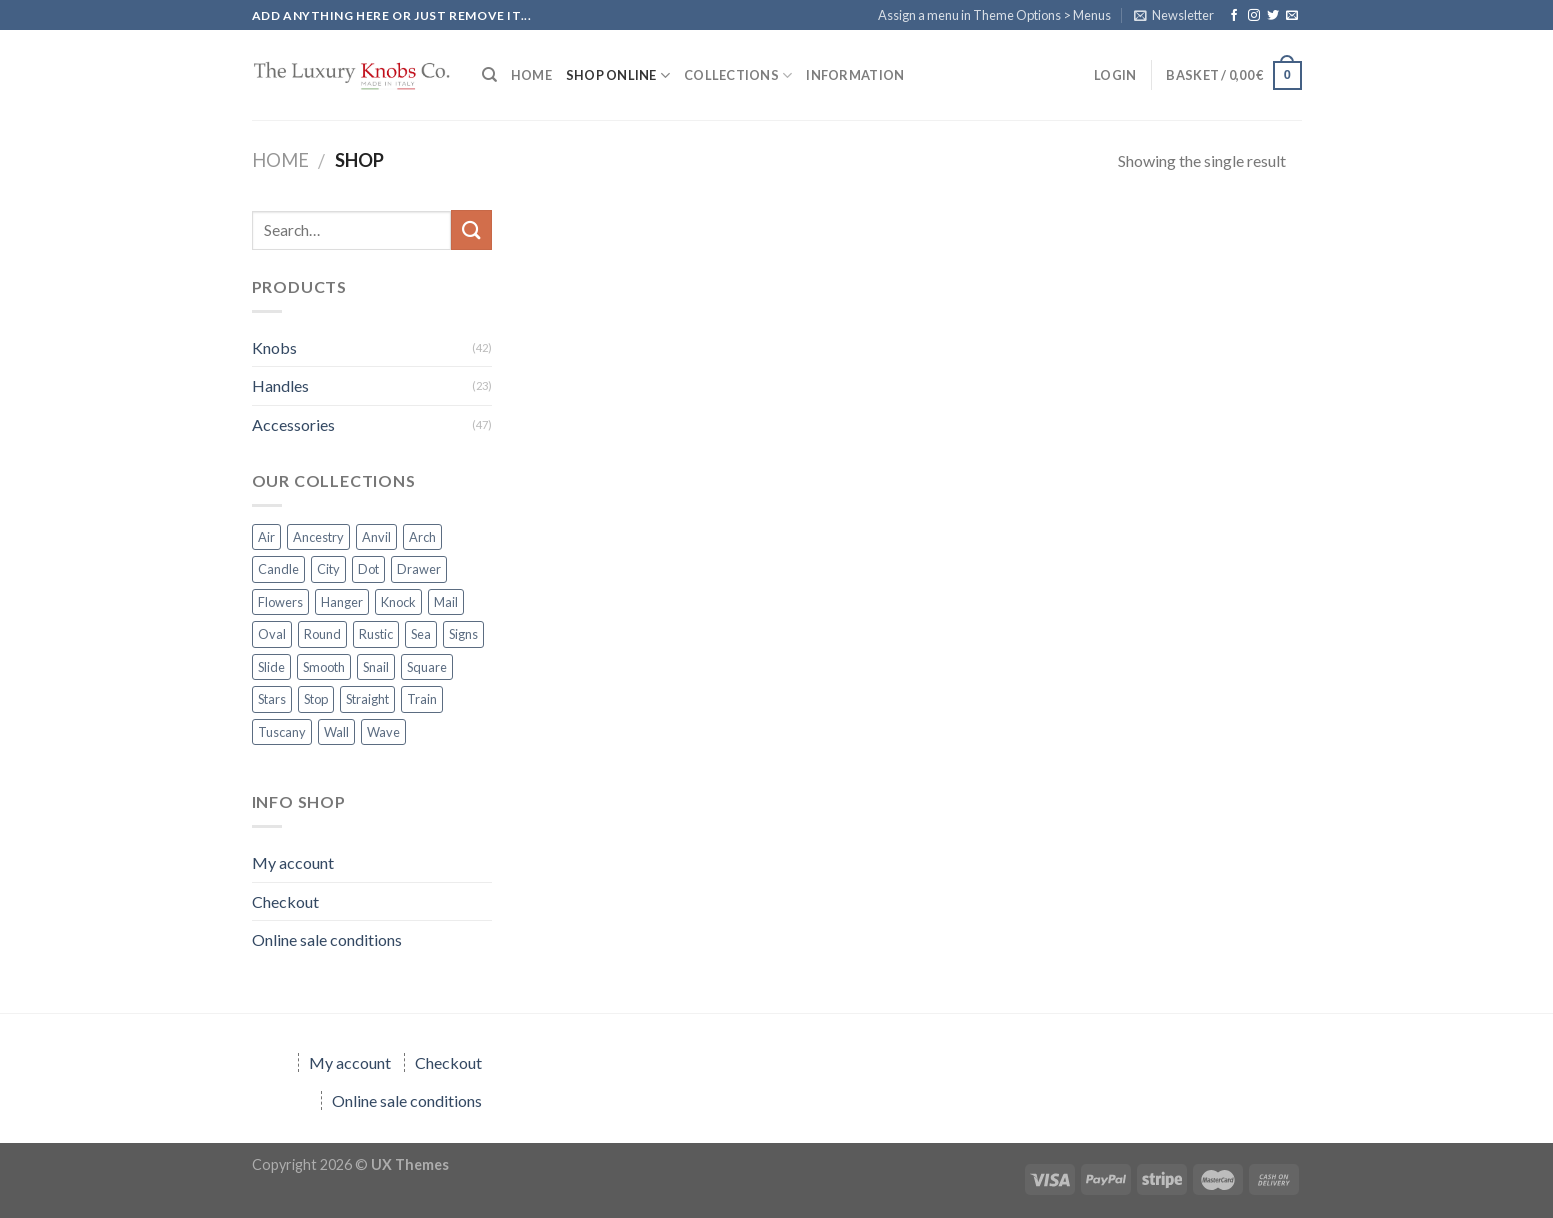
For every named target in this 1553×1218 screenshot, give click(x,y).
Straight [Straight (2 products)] (367, 699)
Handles (280, 385)
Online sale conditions (327, 939)
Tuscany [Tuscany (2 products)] (282, 732)
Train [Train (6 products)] (422, 699)
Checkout (285, 901)
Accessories (293, 424)
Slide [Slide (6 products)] (271, 667)
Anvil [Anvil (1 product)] (376, 537)
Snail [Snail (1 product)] (376, 667)
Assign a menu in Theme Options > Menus (994, 15)
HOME (531, 75)
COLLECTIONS (738, 75)
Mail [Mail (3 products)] (446, 602)
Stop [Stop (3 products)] (316, 699)
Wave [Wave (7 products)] (383, 732)
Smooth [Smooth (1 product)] (324, 667)
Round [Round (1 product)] (322, 634)
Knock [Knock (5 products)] (398, 602)
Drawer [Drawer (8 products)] (419, 569)
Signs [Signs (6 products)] (463, 634)
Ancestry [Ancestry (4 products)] (318, 537)
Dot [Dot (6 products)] (368, 569)
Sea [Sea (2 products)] (421, 634)
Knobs (274, 347)
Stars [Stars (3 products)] (272, 699)
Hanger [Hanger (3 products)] (342, 602)
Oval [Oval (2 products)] (272, 634)
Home (280, 160)
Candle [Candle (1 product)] (278, 569)
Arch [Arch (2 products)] (422, 537)
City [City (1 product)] (328, 569)
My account (293, 862)
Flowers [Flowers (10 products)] (280, 602)
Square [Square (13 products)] (427, 667)
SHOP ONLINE (618, 75)
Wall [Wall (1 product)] (336, 732)
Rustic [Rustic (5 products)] (376, 634)
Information (855, 75)
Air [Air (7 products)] (266, 537)
